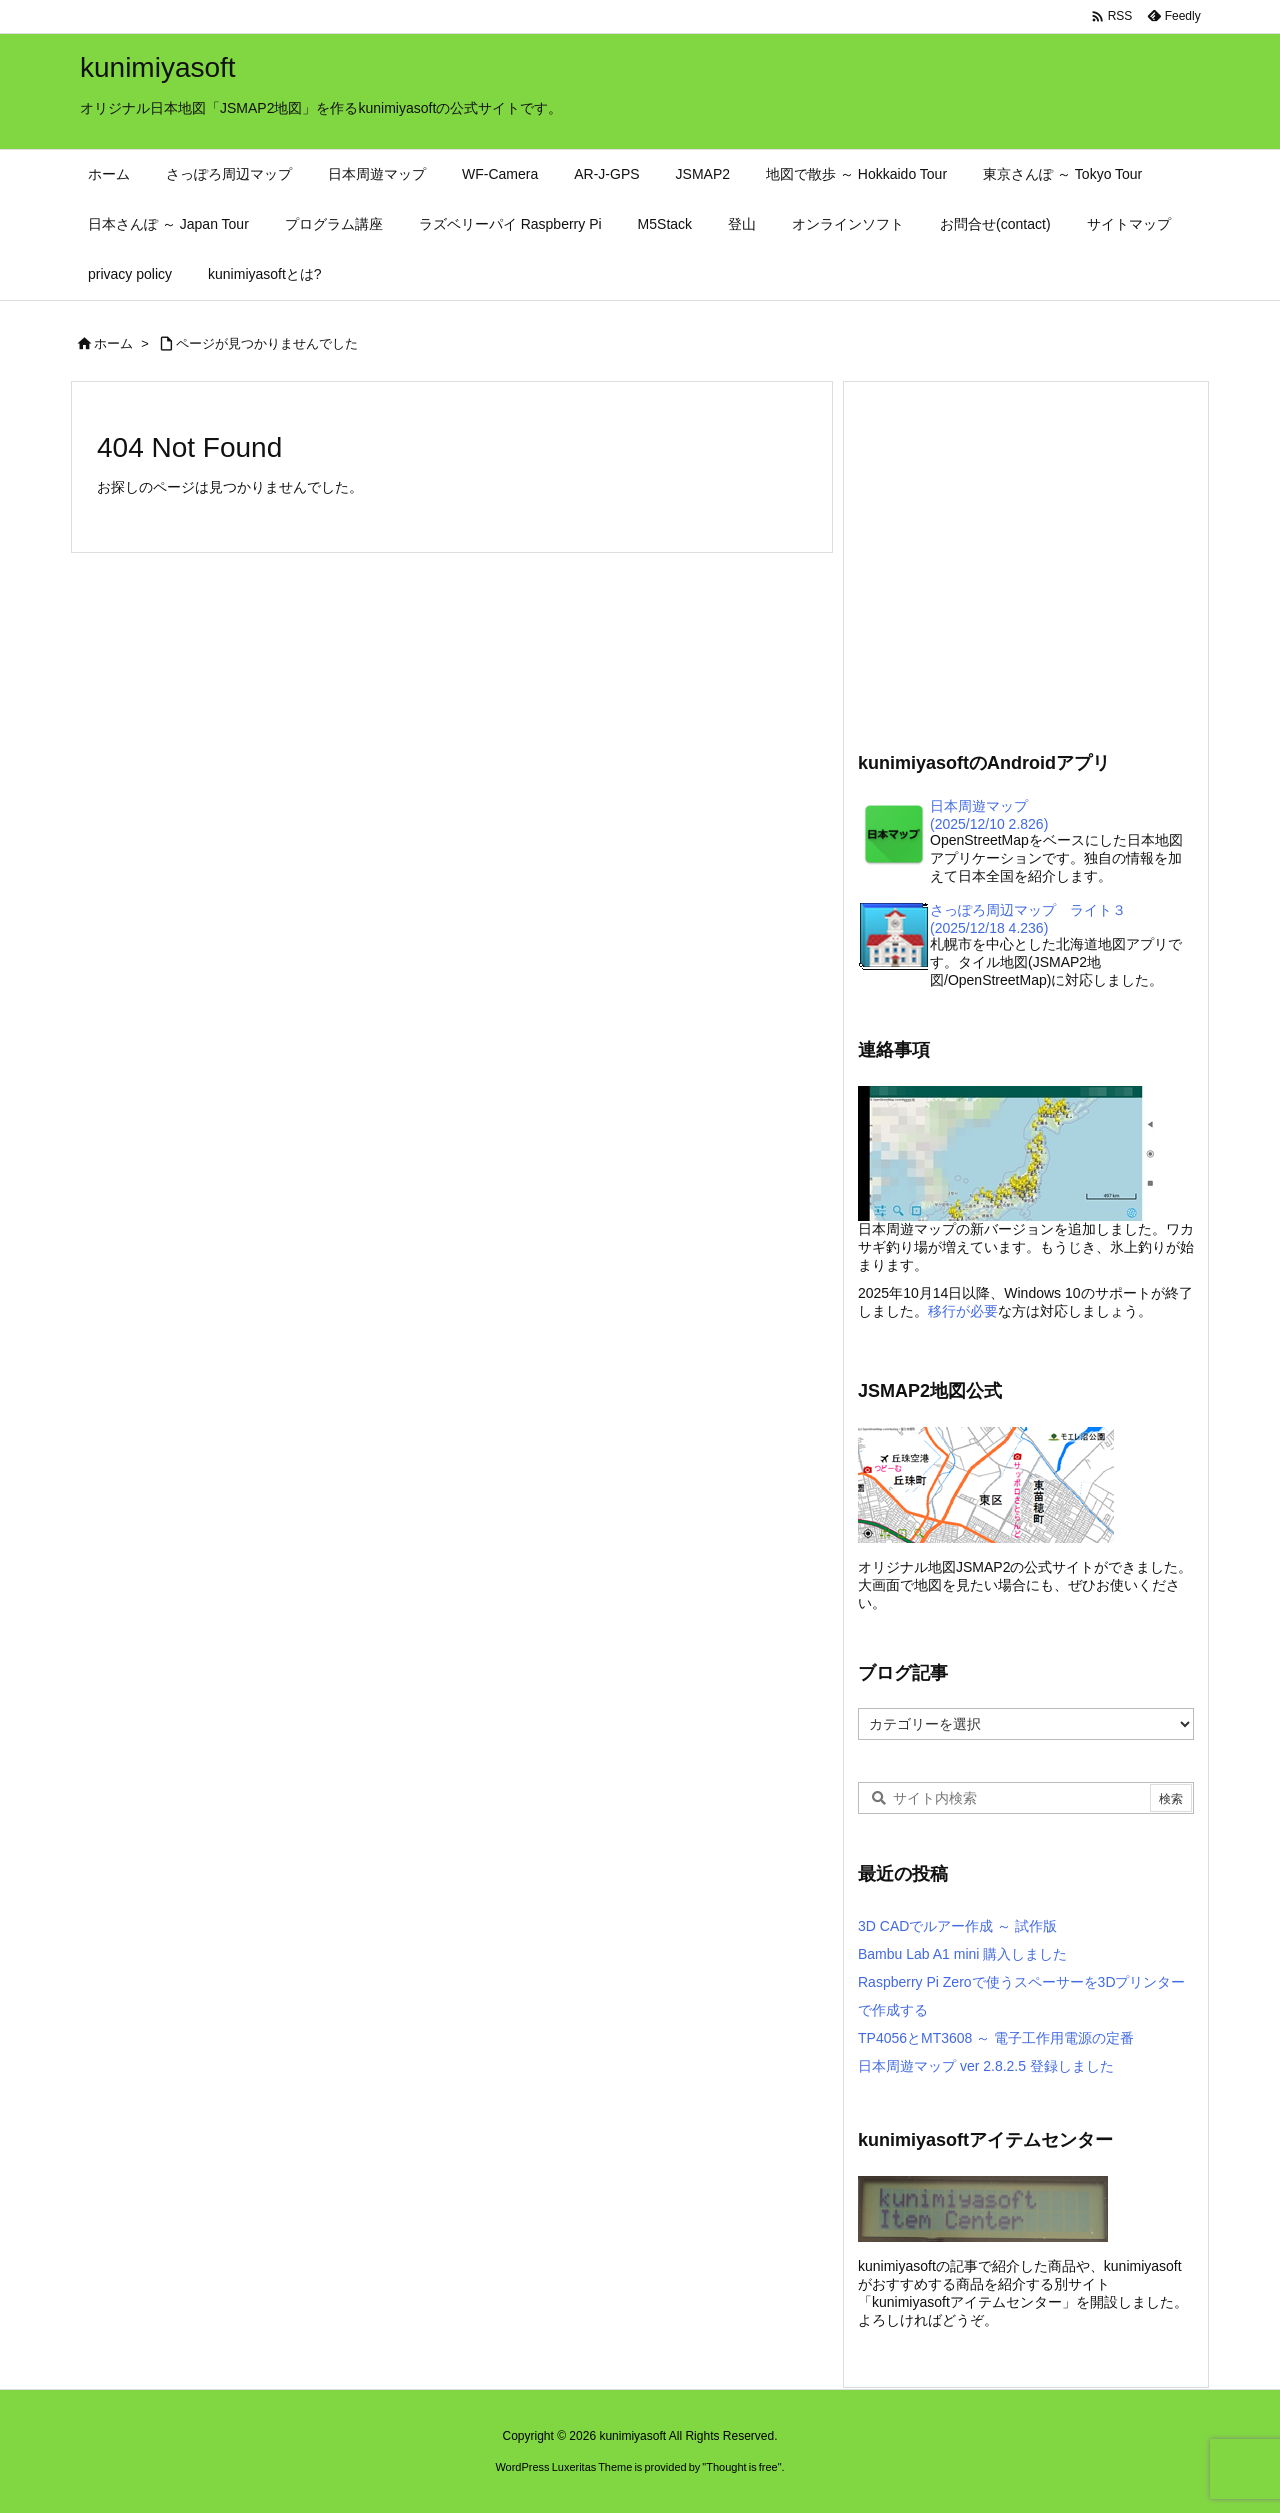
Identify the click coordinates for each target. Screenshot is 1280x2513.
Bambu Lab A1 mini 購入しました (962, 1954)
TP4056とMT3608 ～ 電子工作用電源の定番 (996, 2038)
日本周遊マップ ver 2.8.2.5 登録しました (986, 2066)
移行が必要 (963, 1311)
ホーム (113, 343)
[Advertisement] (1026, 563)
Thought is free (741, 2467)
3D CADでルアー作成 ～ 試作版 (957, 1926)
